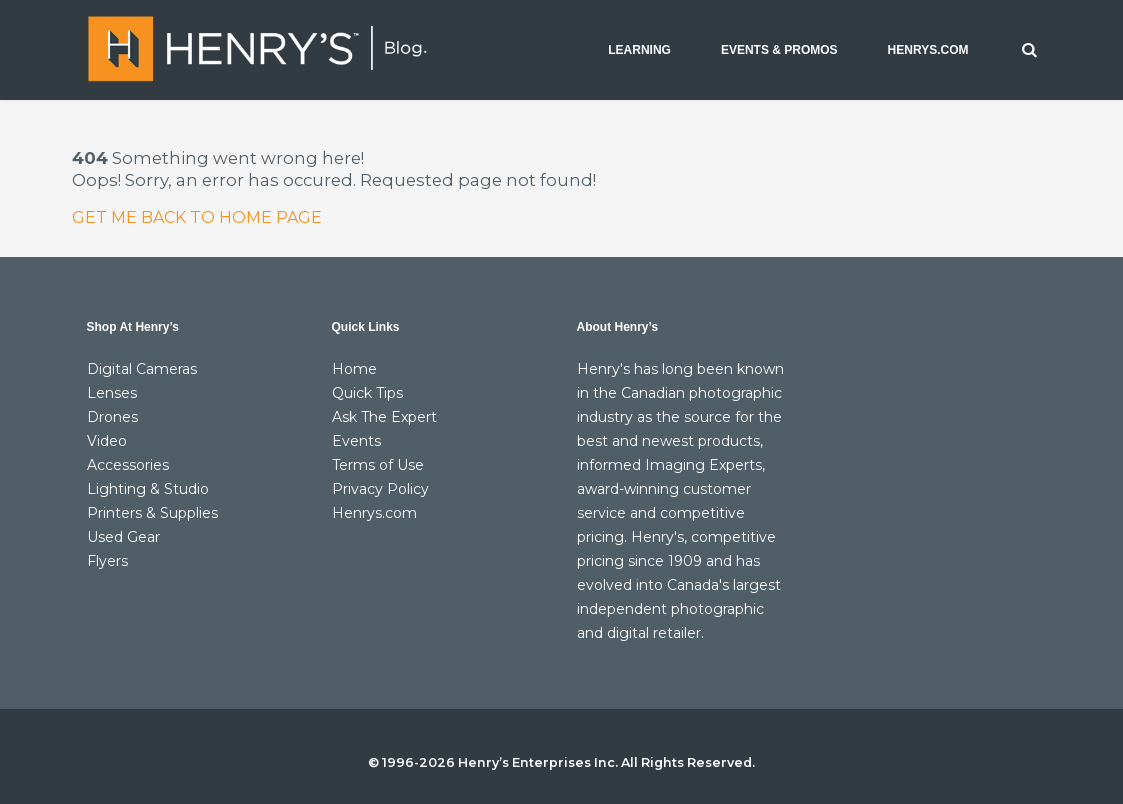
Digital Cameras (142, 369)
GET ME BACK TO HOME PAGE (197, 217)
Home (354, 369)
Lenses (112, 393)
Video (107, 441)
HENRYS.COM (928, 50)
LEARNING (639, 50)
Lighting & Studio (148, 489)
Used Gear (123, 537)
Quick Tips (367, 393)
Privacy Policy (380, 489)
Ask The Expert (384, 417)
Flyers (107, 561)
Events (356, 441)
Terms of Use (378, 465)
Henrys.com (374, 513)
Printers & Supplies (152, 513)
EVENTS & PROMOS (779, 50)
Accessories (128, 465)
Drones (112, 417)
